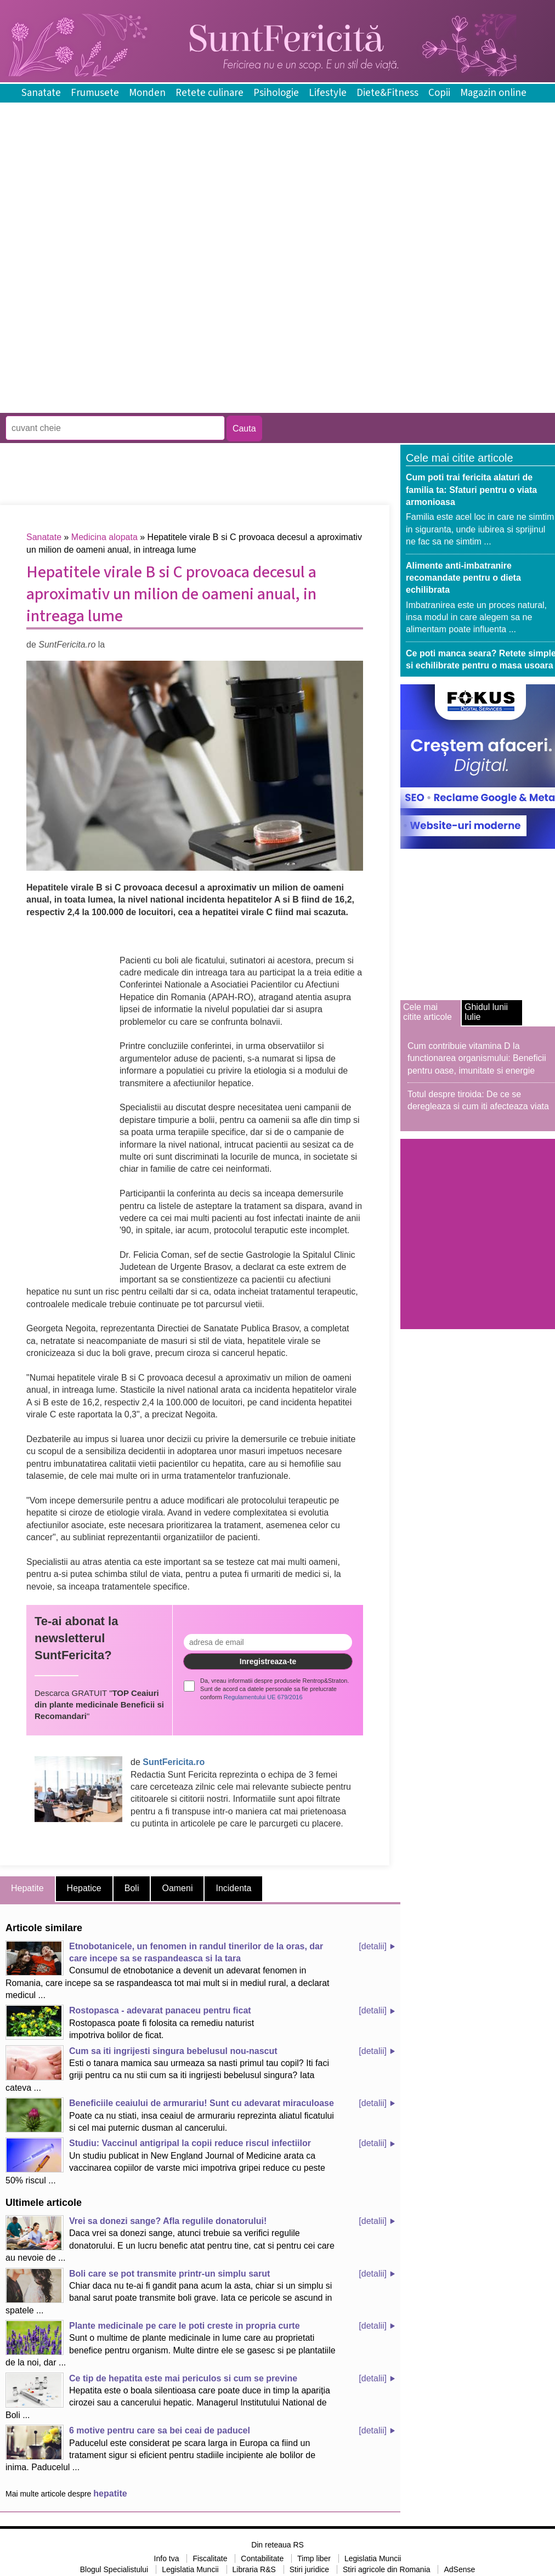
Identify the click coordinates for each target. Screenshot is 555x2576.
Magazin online (493, 93)
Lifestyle (328, 93)
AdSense (459, 2569)
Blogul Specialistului (114, 2569)
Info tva (166, 2558)
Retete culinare (209, 93)
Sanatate (41, 93)
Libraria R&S (254, 2569)
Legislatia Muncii (372, 2558)
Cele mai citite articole (427, 1012)
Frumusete (95, 93)
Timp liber (314, 2558)
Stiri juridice (309, 2569)
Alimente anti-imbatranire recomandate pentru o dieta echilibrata (463, 578)
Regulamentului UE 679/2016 (263, 1697)
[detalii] (373, 1946)
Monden (147, 93)
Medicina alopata (104, 537)
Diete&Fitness (387, 93)
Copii (439, 93)
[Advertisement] (128, 332)
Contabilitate (262, 2558)
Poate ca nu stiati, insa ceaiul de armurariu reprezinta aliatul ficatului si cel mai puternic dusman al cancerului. (169, 2114)
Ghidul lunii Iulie (486, 1012)
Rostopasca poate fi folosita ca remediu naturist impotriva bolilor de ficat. (129, 2022)
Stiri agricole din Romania (387, 2569)
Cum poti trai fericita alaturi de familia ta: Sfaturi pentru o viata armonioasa (471, 490)
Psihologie (276, 93)
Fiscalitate (209, 2558)
